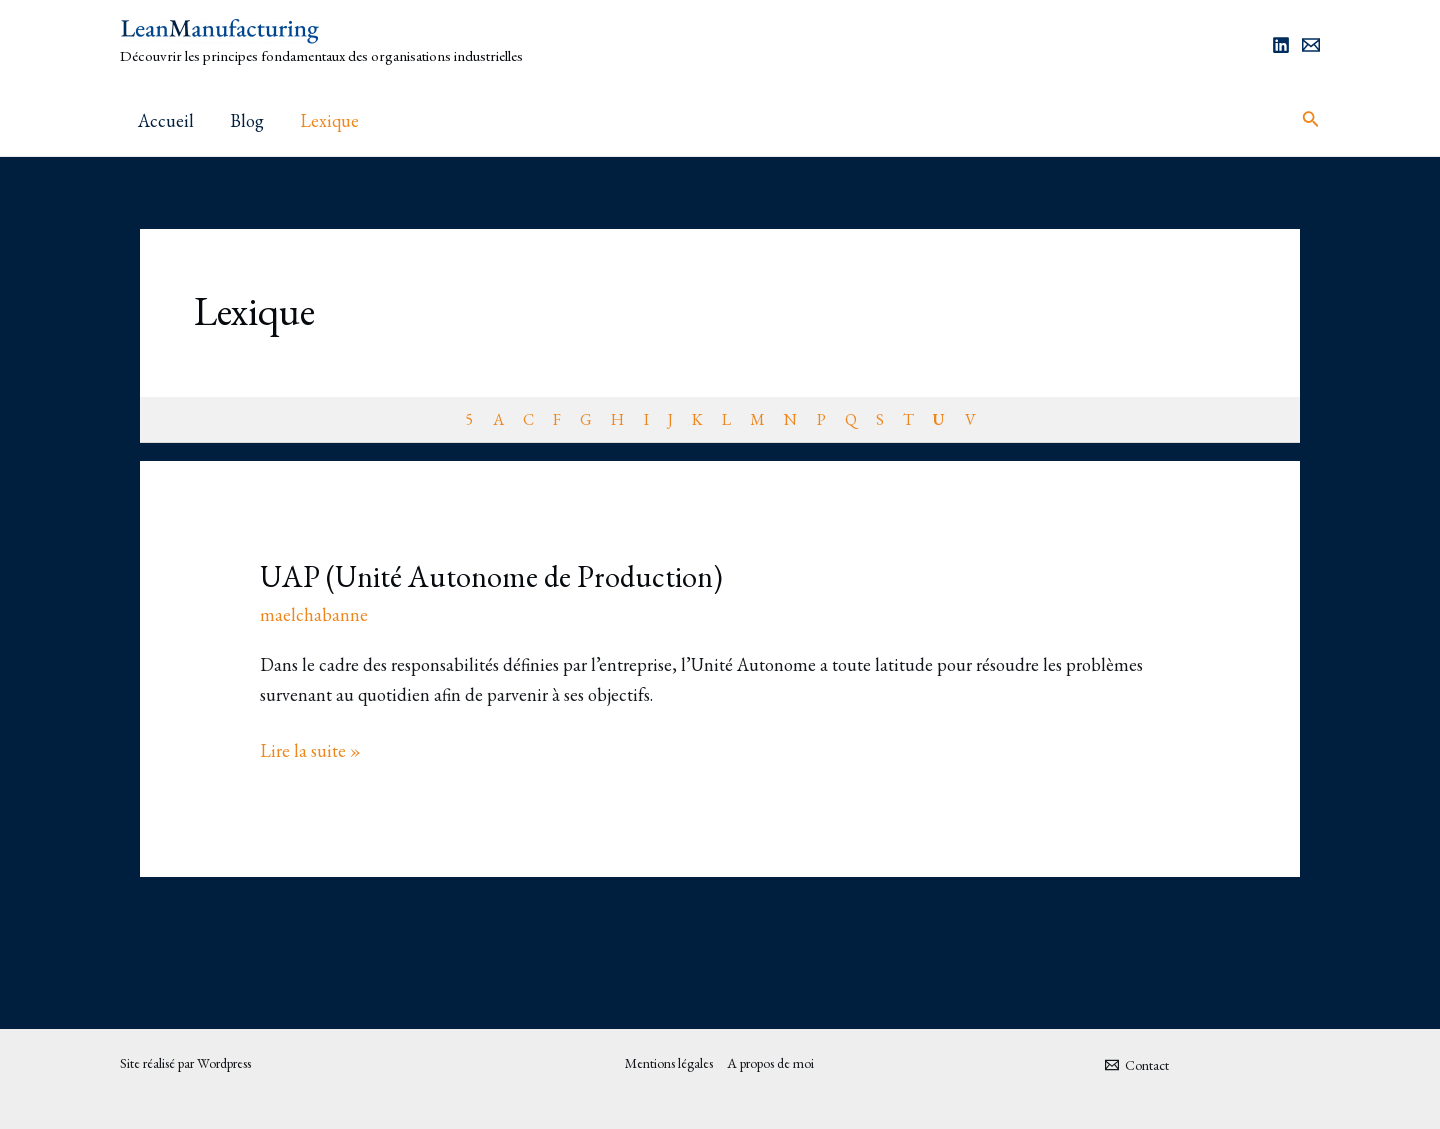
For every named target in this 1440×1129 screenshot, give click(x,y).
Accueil (166, 120)
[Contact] (1136, 1065)
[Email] (1311, 45)
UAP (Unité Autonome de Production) (491, 576)
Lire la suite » (310, 749)
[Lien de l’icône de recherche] (1311, 121)
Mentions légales (669, 1063)
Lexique (329, 120)
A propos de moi (770, 1063)
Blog (247, 120)
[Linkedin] (1281, 45)
